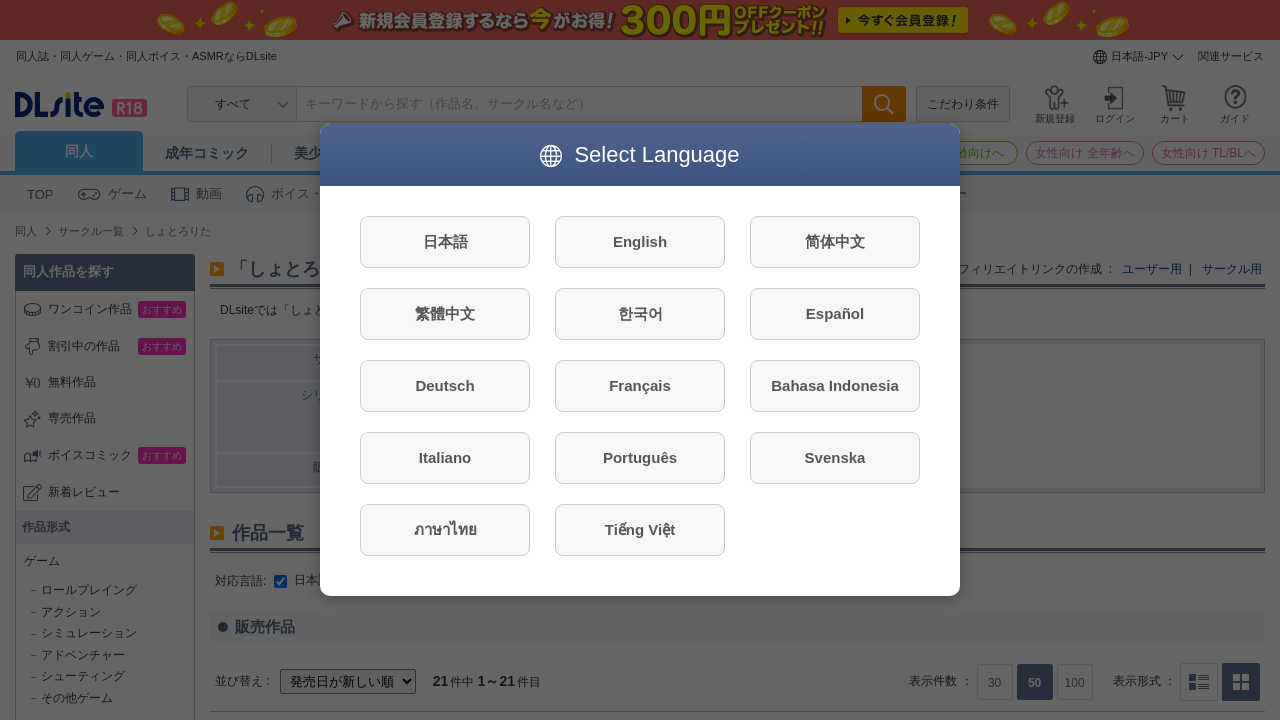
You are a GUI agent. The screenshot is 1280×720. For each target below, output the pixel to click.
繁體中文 (445, 313)
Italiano (445, 457)
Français (640, 385)
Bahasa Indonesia (835, 385)
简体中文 (835, 241)
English (640, 241)
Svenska (835, 457)
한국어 (640, 313)
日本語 (445, 241)
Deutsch (444, 385)
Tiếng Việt (640, 529)
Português (640, 457)
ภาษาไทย (445, 529)
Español (835, 313)
